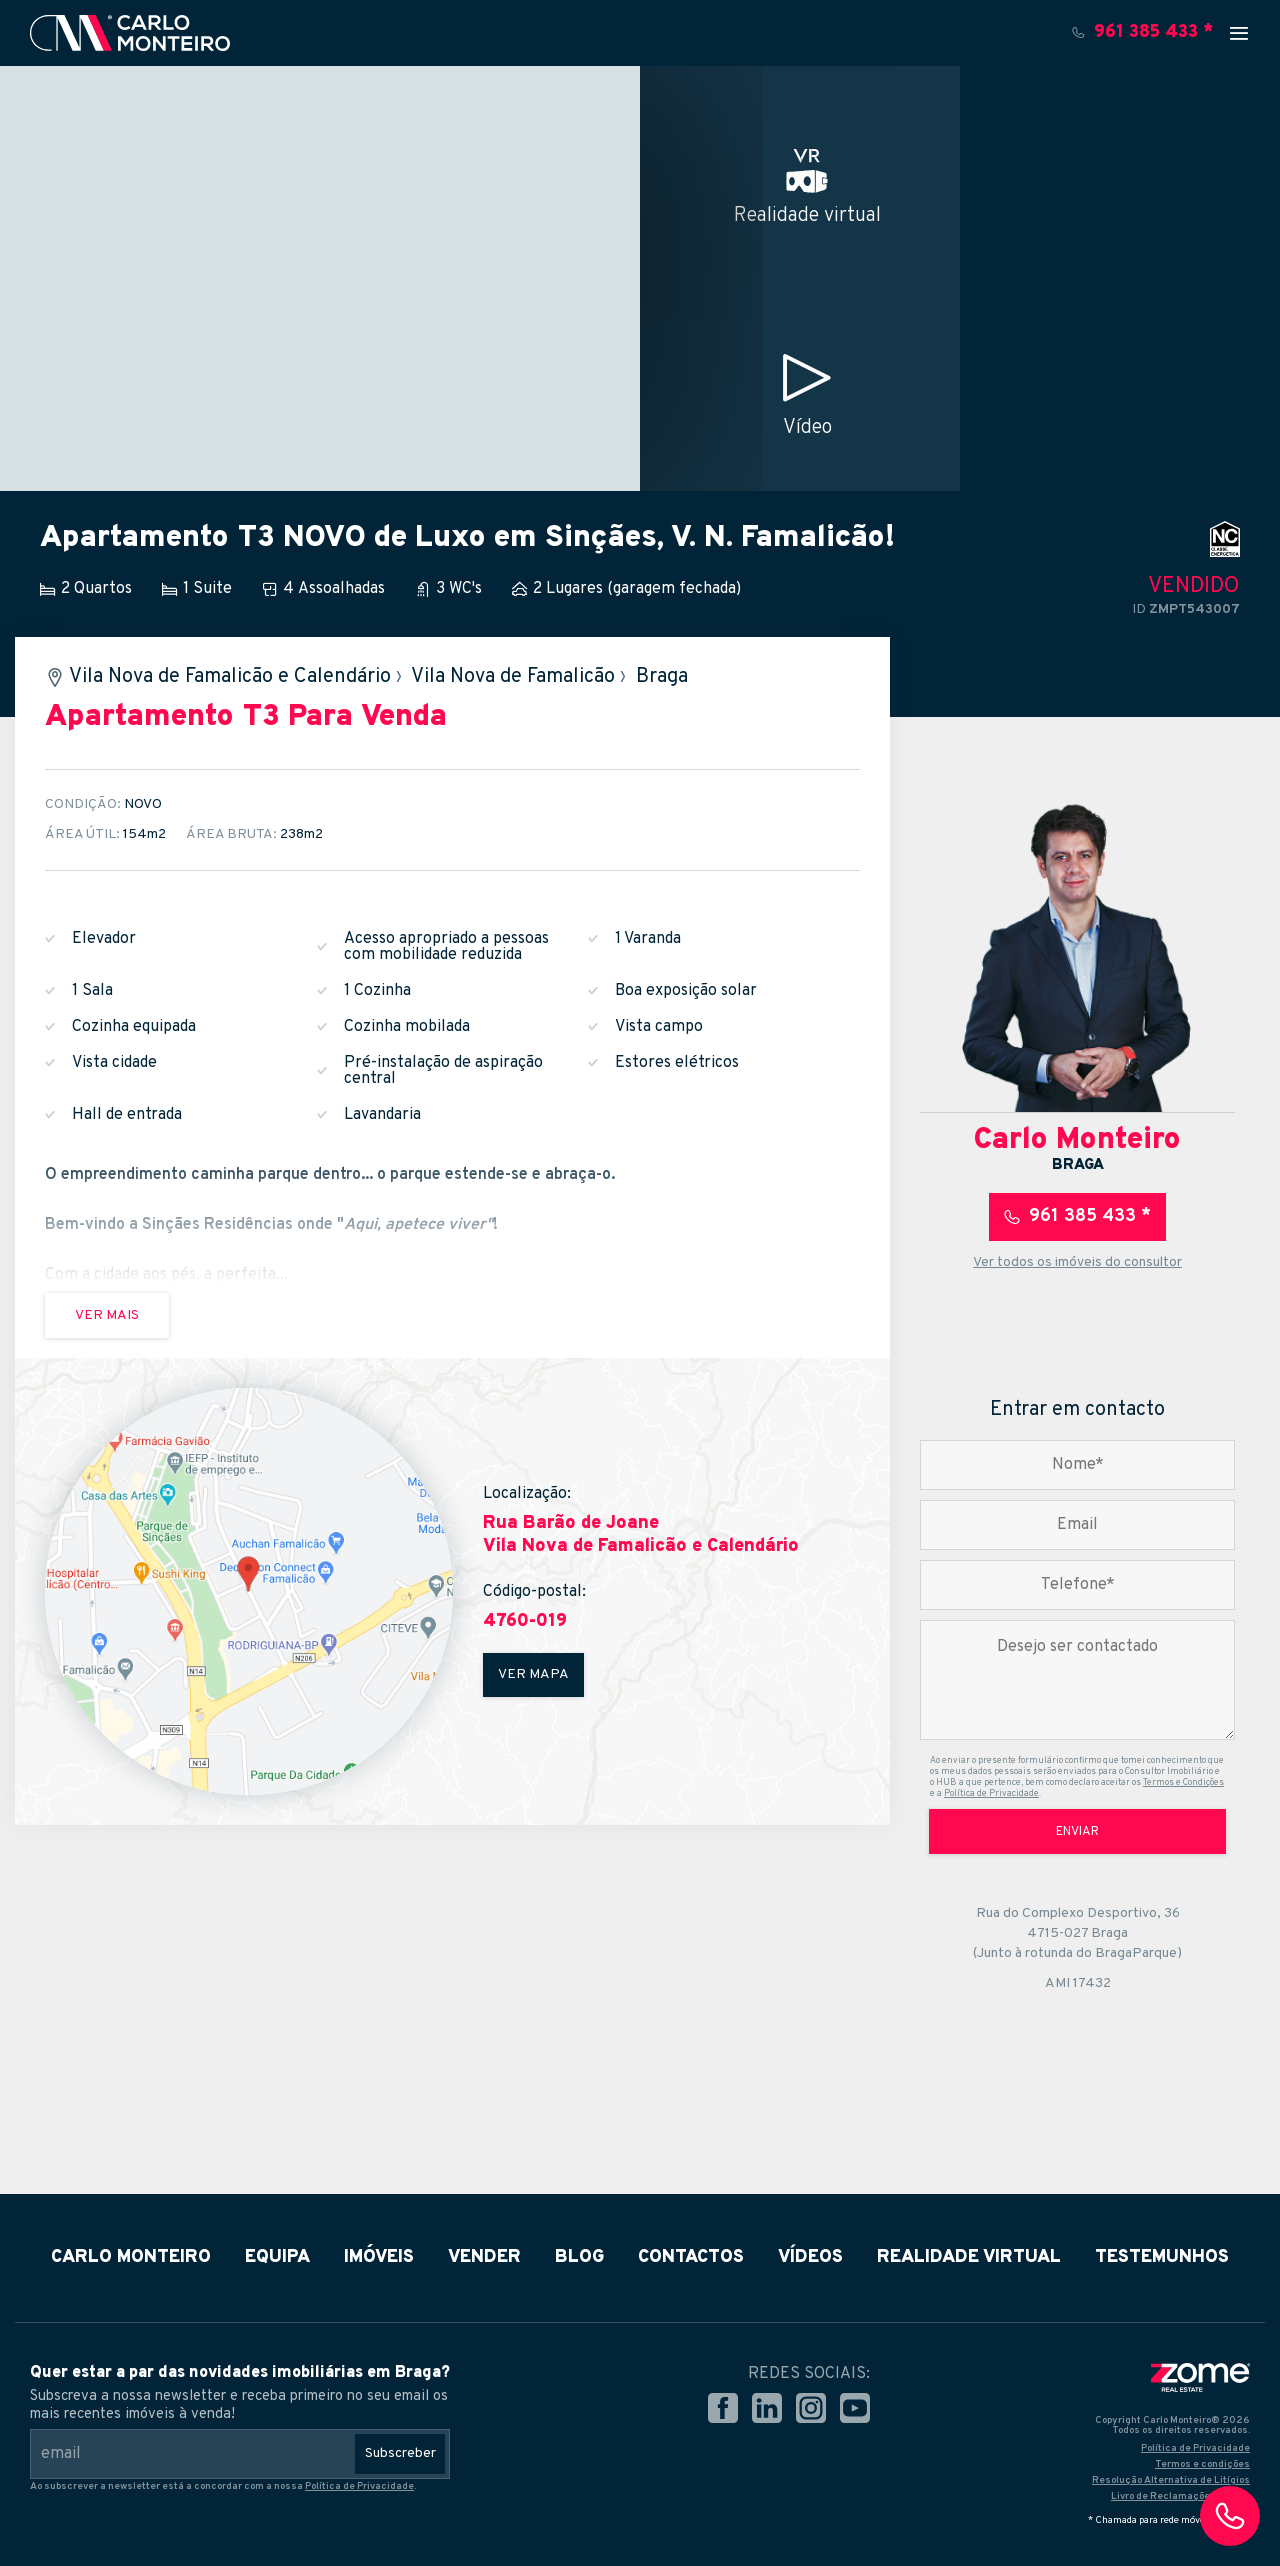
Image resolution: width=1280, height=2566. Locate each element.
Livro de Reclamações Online (1180, 2496)
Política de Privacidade (991, 1793)
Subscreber (400, 2453)
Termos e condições (1202, 2464)
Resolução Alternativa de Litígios (1171, 2480)
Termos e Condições (1183, 1782)
